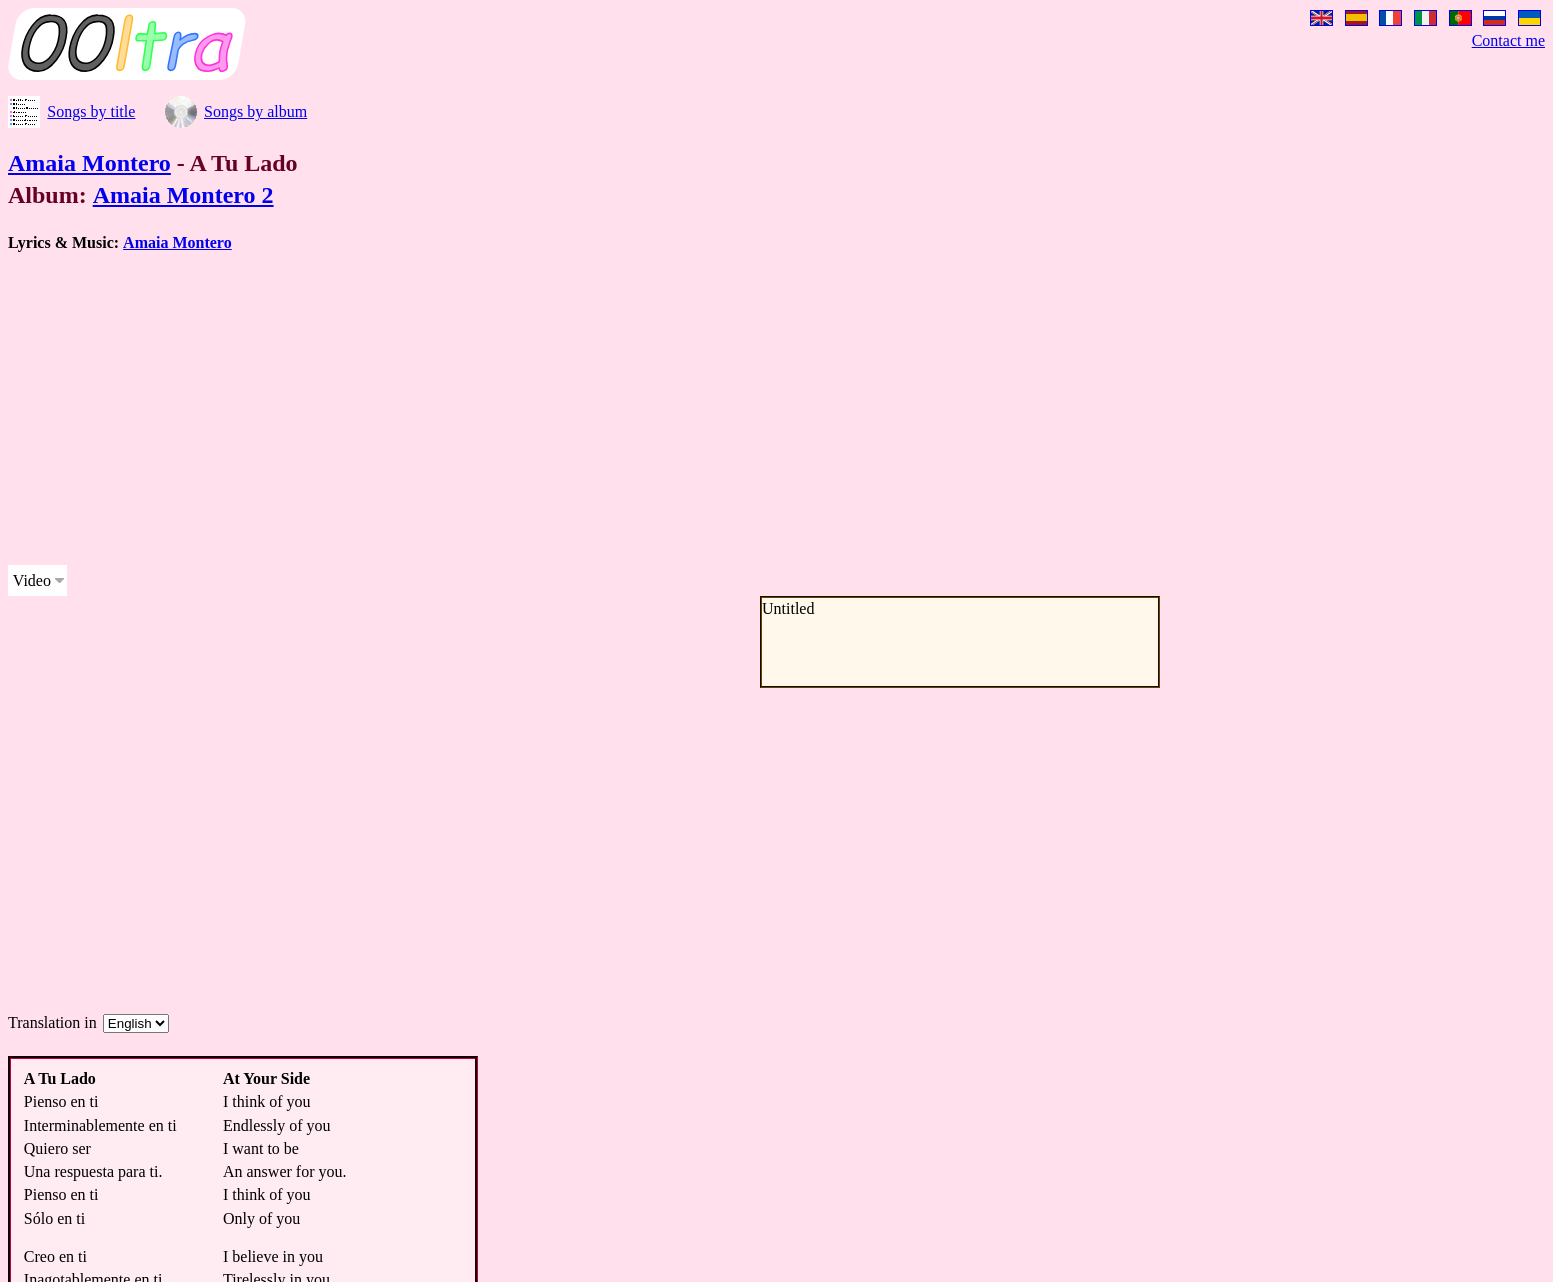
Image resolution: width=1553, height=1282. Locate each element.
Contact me (1508, 40)
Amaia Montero (89, 163)
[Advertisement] (608, 409)
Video (32, 580)
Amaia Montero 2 (183, 195)
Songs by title (91, 111)
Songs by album (255, 111)
